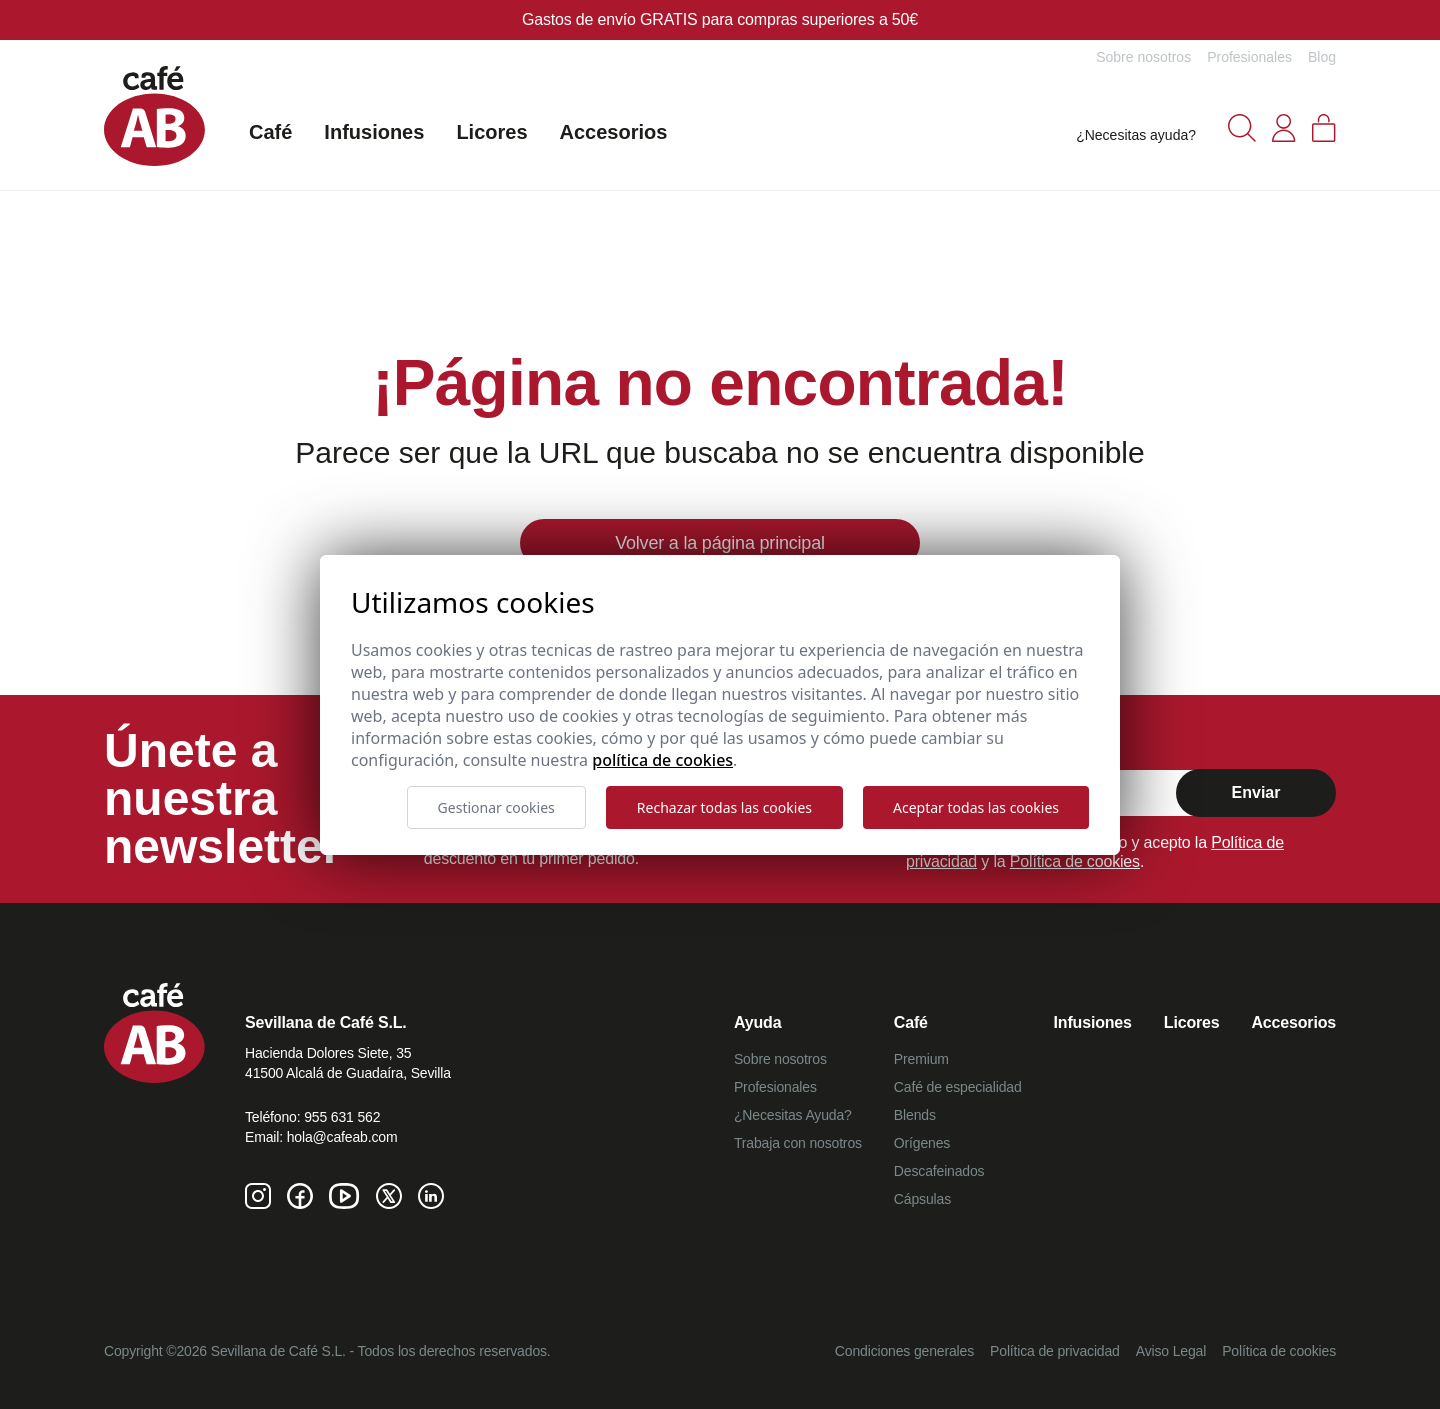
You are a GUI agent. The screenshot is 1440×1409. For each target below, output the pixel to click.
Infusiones (374, 132)
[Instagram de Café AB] (258, 1196)
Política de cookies (1075, 861)
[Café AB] (154, 116)
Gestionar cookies (496, 807)
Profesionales (1249, 57)
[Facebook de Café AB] (300, 1196)
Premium (921, 1059)
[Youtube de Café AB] (344, 1196)
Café (270, 132)
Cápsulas (922, 1199)
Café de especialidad (958, 1087)
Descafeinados (939, 1171)
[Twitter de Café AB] (389, 1196)
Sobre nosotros (1143, 57)
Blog (1322, 57)
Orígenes (922, 1143)
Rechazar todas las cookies (724, 807)
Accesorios (614, 132)
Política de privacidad (1055, 1351)
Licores (491, 132)
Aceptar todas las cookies (976, 807)
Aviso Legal (1171, 1351)
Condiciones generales (904, 1351)
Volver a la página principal (720, 543)
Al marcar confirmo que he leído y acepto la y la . (1095, 852)
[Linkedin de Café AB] (431, 1196)
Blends (915, 1115)
